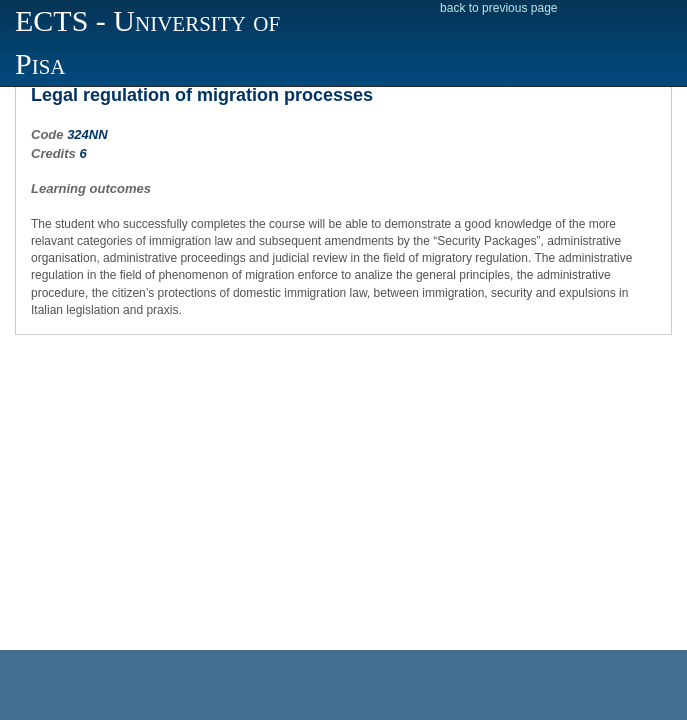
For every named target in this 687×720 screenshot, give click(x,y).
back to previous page (498, 8)
